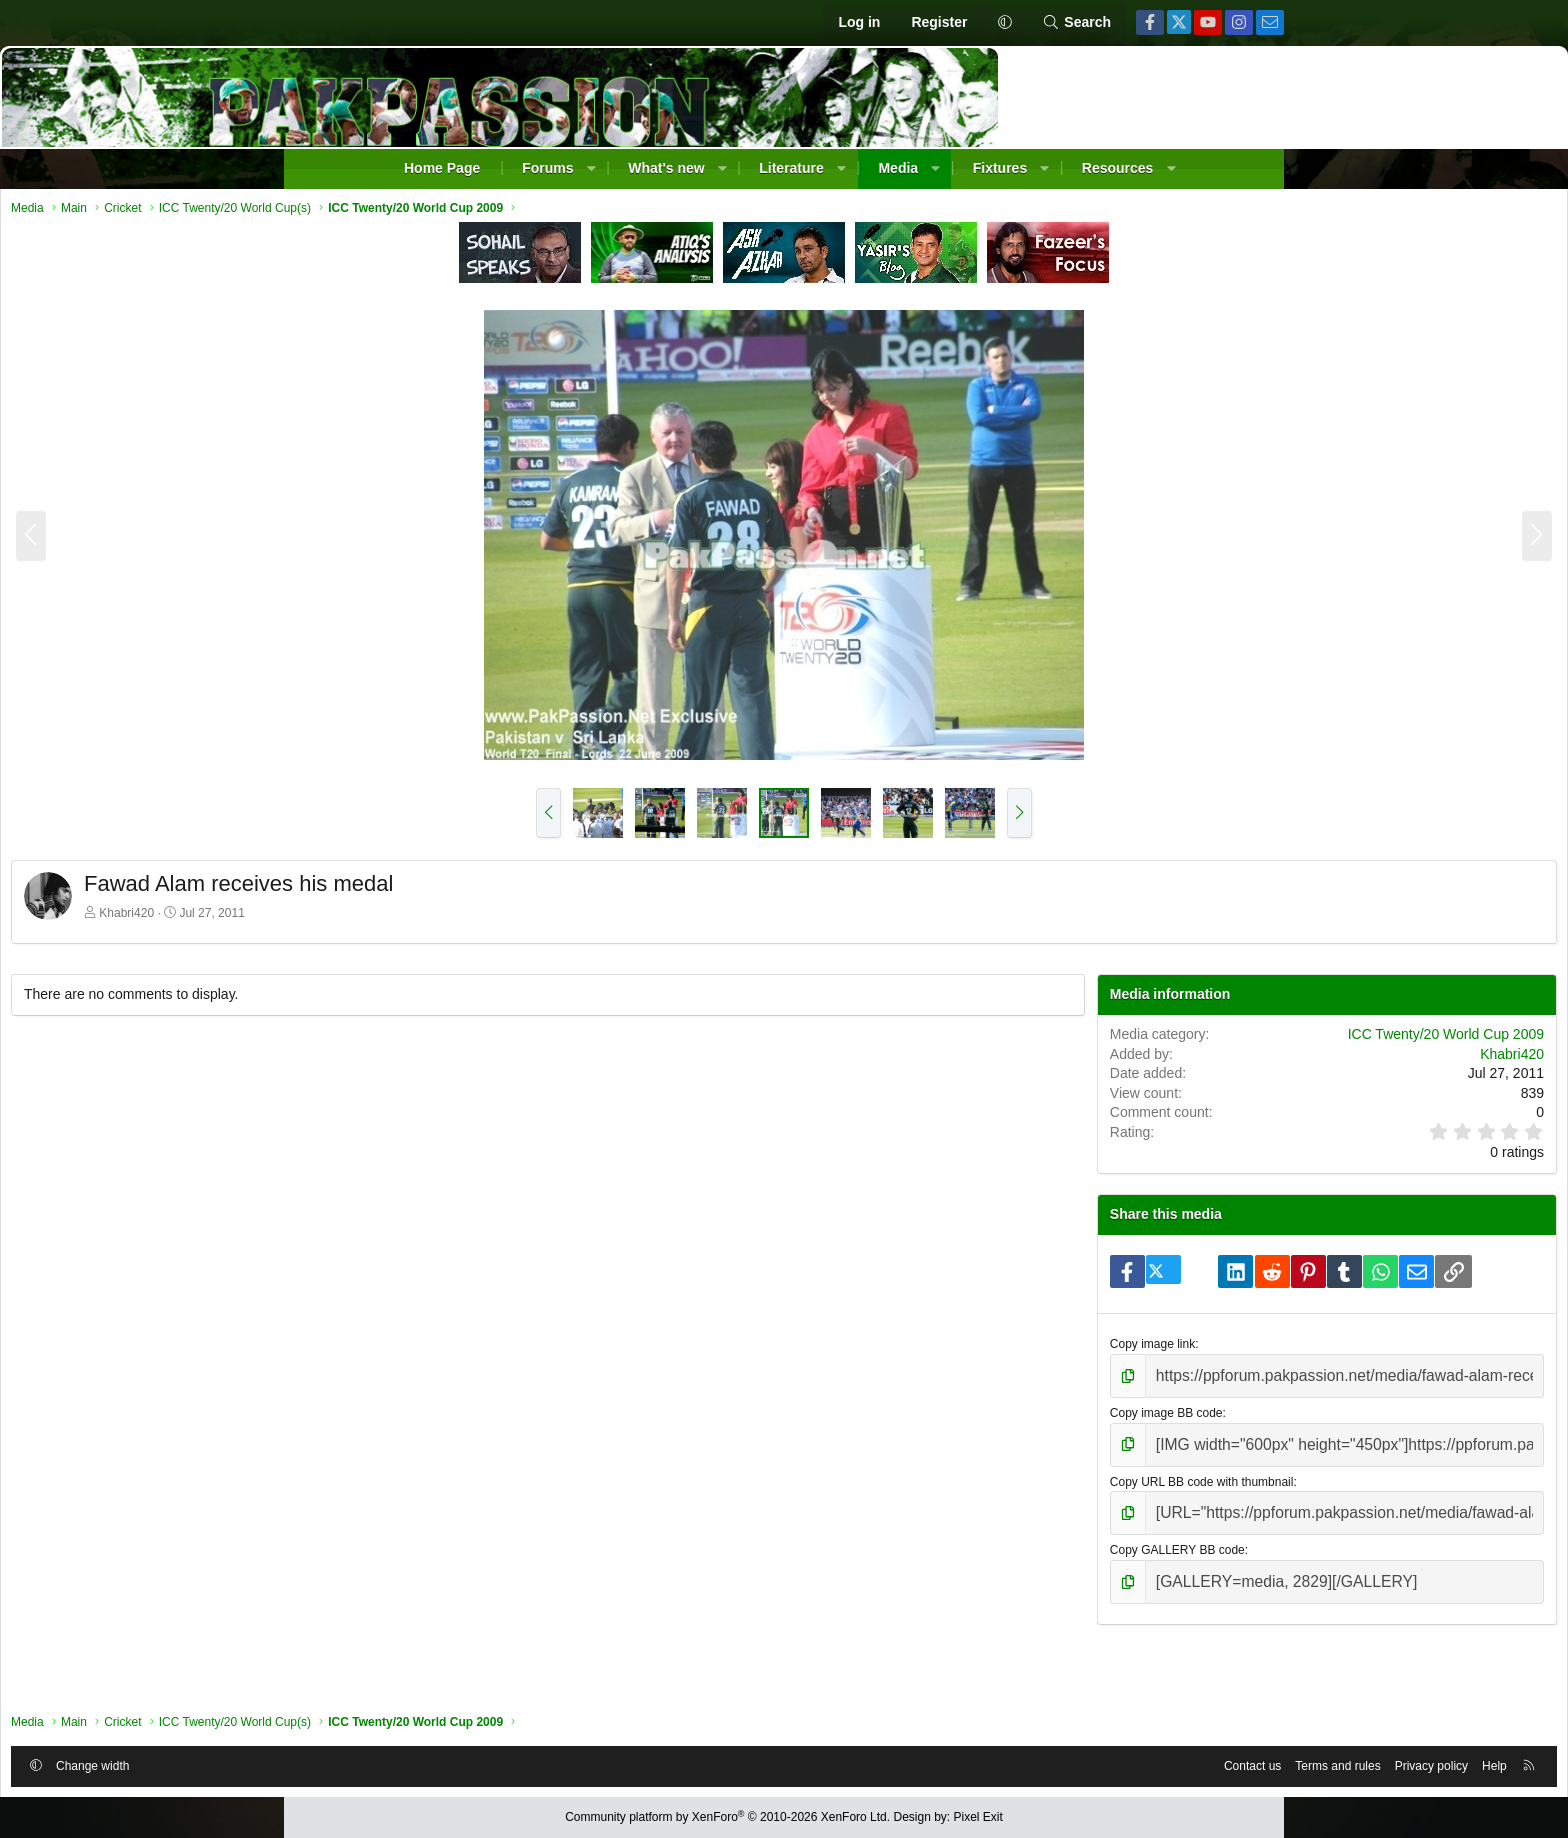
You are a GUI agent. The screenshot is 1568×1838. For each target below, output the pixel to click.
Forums (547, 168)
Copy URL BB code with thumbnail (1086, 1535)
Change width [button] (381, 1761)
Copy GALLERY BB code (1061, 1598)
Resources (1118, 168)
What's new (666, 168)
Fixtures (1000, 168)
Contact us (963, 1761)
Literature (791, 168)
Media (898, 168)
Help (1205, 1761)
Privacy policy (1142, 1761)
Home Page (442, 168)
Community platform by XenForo (727, 1817)
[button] (1004, 23)
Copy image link (1036, 1408)
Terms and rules (1048, 1761)
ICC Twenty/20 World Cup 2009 (1157, 1059)
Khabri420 (415, 918)
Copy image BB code (1050, 1471)
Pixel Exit (978, 1817)
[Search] (1076, 23)
